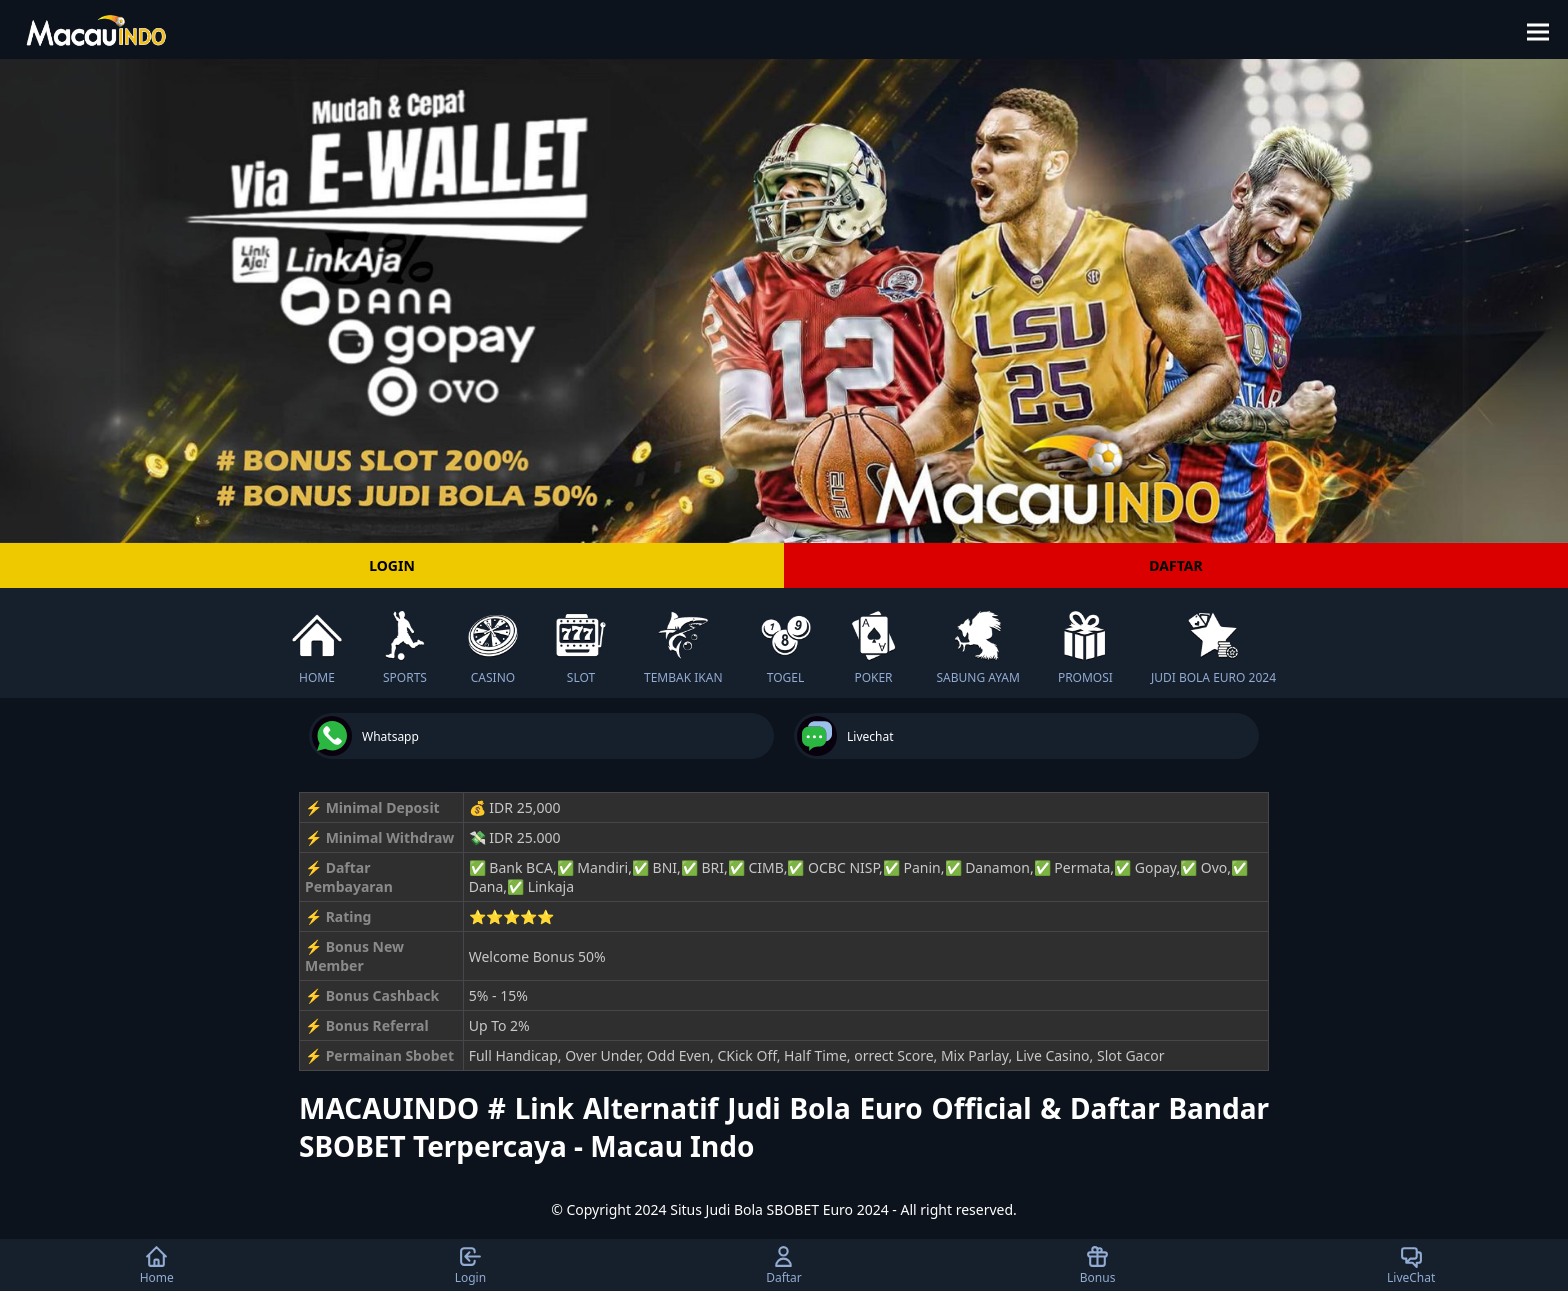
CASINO (493, 648)
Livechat (845, 736)
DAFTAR (1175, 565)
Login (470, 1265)
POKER (874, 648)
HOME (317, 648)
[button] (1544, 29)
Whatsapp (365, 736)
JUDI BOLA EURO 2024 (1213, 648)
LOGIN (392, 565)
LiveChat (1411, 1265)
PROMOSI (1085, 648)
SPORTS (405, 648)
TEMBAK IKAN (683, 648)
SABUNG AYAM (978, 648)
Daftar (784, 1265)
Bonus (1098, 1265)
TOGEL (786, 648)
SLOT (581, 648)
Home (157, 1265)
